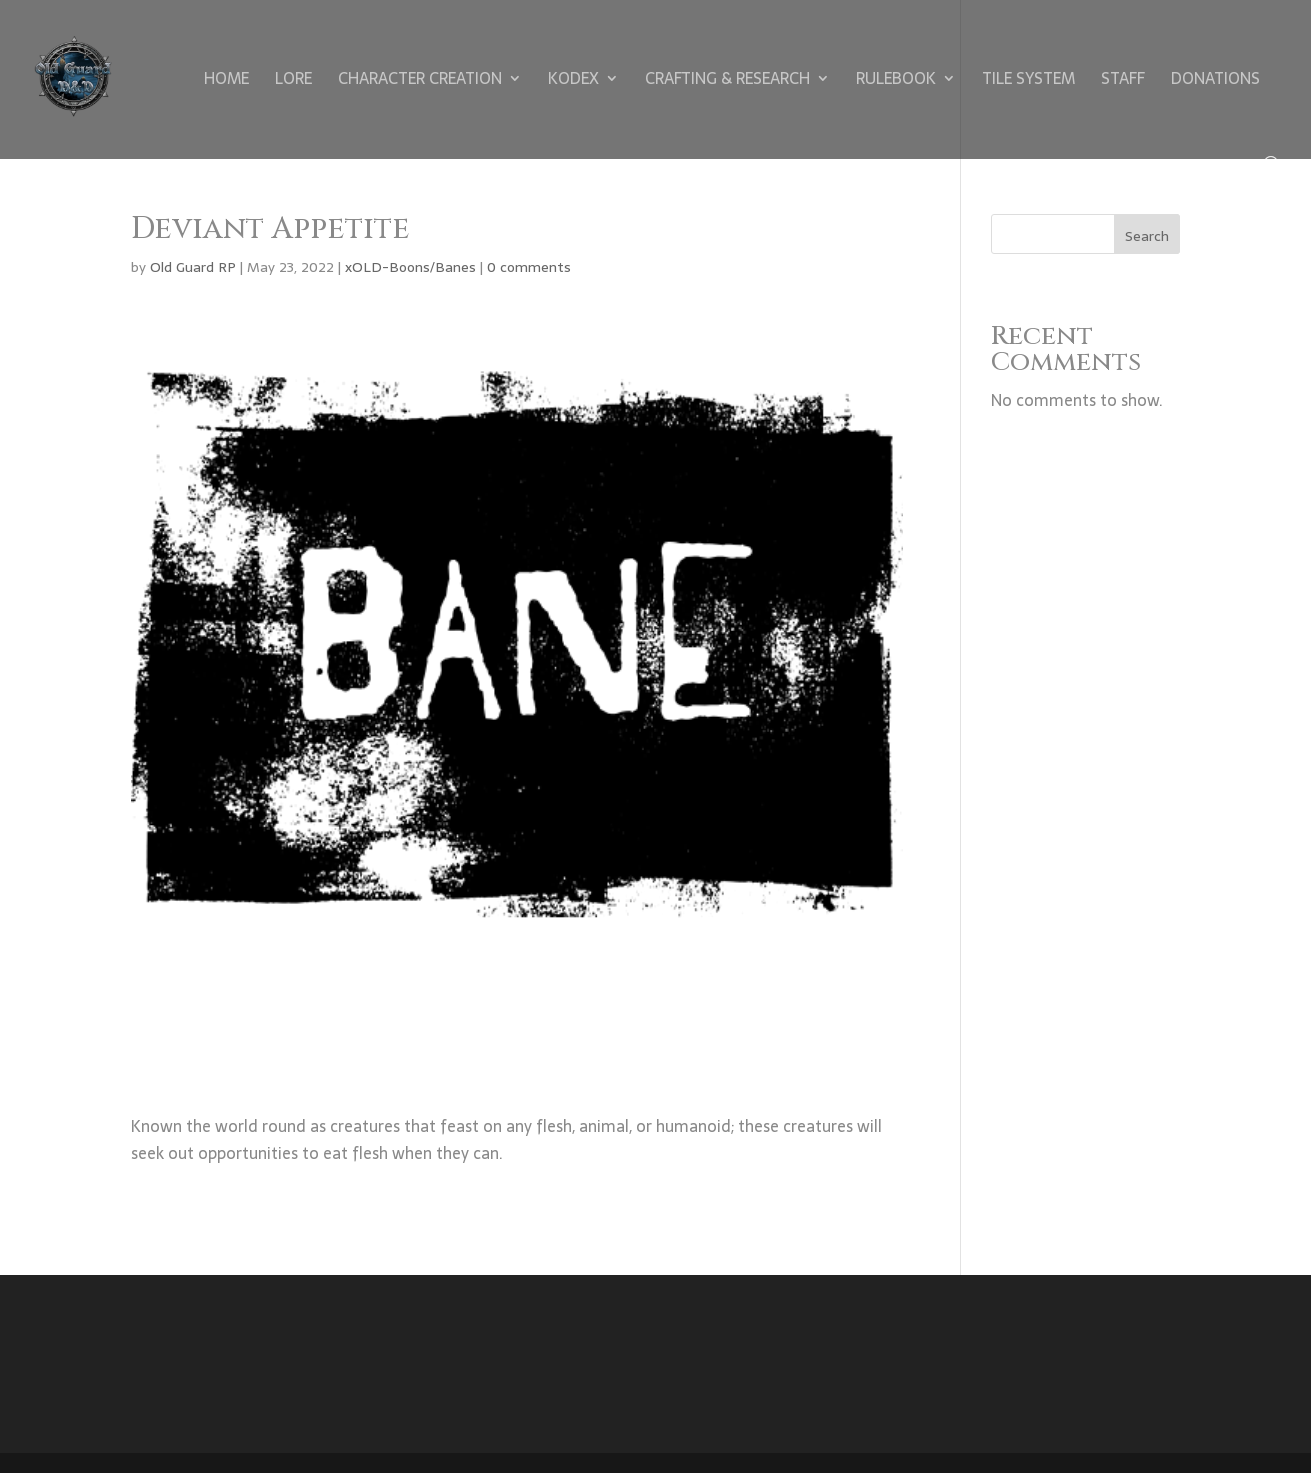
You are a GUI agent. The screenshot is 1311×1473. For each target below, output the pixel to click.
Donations (1215, 81)
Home (226, 81)
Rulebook (896, 81)
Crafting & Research (727, 81)
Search (1147, 236)
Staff (1123, 81)
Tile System (1028, 81)
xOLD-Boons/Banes (410, 267)
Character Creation (420, 81)
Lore (293, 81)
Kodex (573, 81)
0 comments (529, 267)
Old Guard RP (193, 267)
